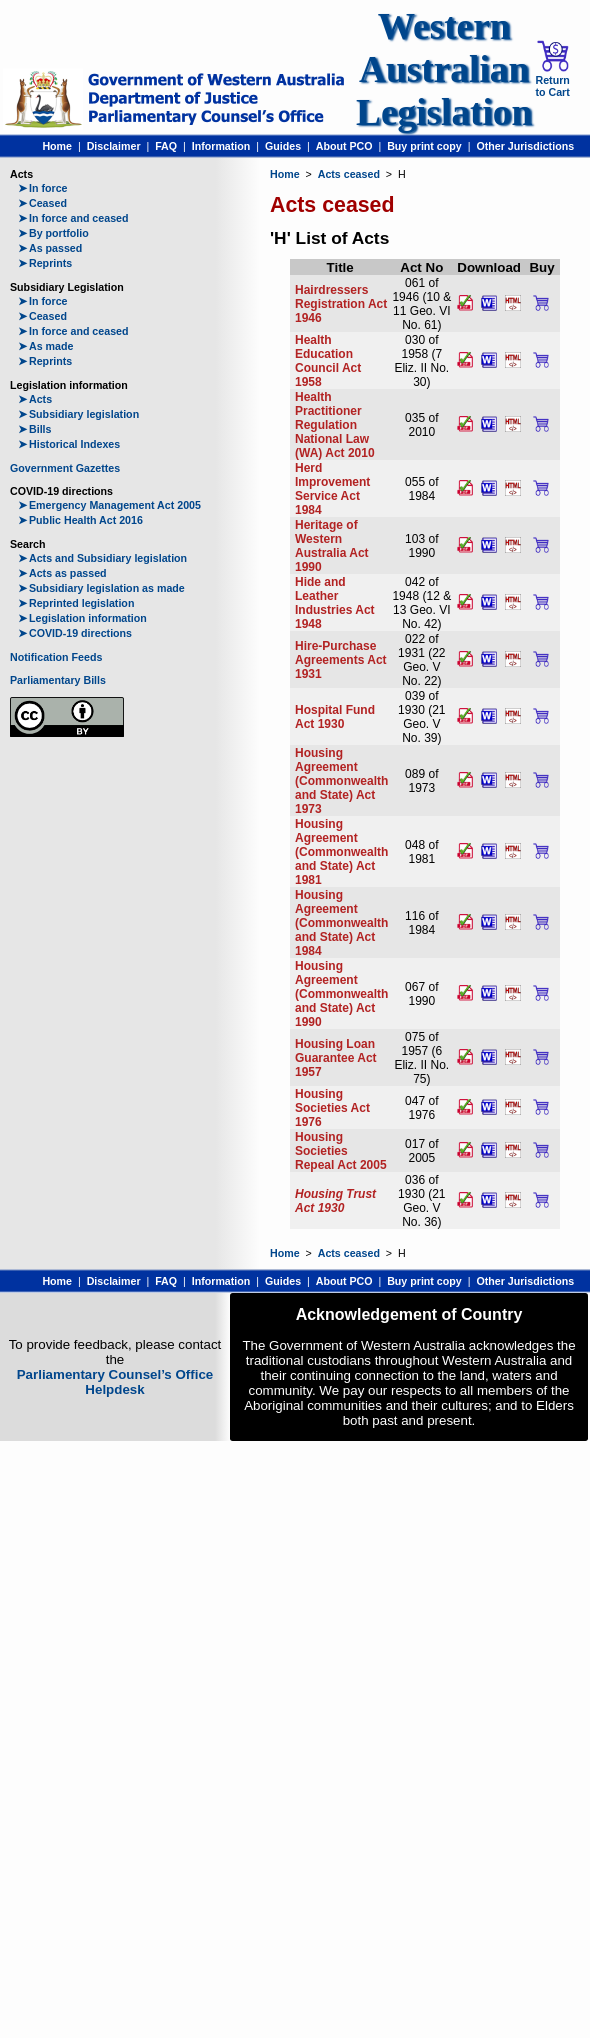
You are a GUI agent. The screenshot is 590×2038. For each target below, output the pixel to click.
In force (43, 188)
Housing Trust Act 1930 (335, 1201)
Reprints (45, 263)
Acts (35, 399)
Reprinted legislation (76, 603)
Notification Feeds (56, 657)
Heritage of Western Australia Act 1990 (332, 546)
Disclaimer (114, 146)
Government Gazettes (65, 468)
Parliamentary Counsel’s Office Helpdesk (115, 1382)
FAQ (166, 146)
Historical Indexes (69, 444)
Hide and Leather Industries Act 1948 (335, 603)
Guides (283, 146)
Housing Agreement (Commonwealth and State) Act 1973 (341, 781)
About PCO (344, 146)
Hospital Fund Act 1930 (335, 717)
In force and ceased (73, 218)
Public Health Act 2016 (80, 520)
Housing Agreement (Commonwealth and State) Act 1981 (341, 852)
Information (221, 146)
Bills (35, 429)
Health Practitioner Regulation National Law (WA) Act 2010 (335, 425)
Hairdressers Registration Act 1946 (341, 304)
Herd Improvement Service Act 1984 (332, 489)
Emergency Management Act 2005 (109, 505)
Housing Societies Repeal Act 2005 (341, 1151)
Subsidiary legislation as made (101, 588)
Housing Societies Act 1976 (332, 1108)
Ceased (42, 203)
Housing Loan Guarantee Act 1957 (336, 1058)
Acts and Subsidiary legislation (102, 558)
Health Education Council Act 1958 (328, 361)
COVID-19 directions (75, 633)
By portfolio (53, 233)
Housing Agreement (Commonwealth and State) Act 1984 (341, 923)
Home (57, 146)
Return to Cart (552, 69)
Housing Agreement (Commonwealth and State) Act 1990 (341, 994)
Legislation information (82, 618)
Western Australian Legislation (444, 69)
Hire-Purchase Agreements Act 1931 (341, 660)
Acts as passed (62, 573)
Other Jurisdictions (525, 146)
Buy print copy (424, 146)
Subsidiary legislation (78, 414)
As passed (50, 248)
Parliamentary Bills (58, 680)
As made (45, 346)
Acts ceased (349, 174)
